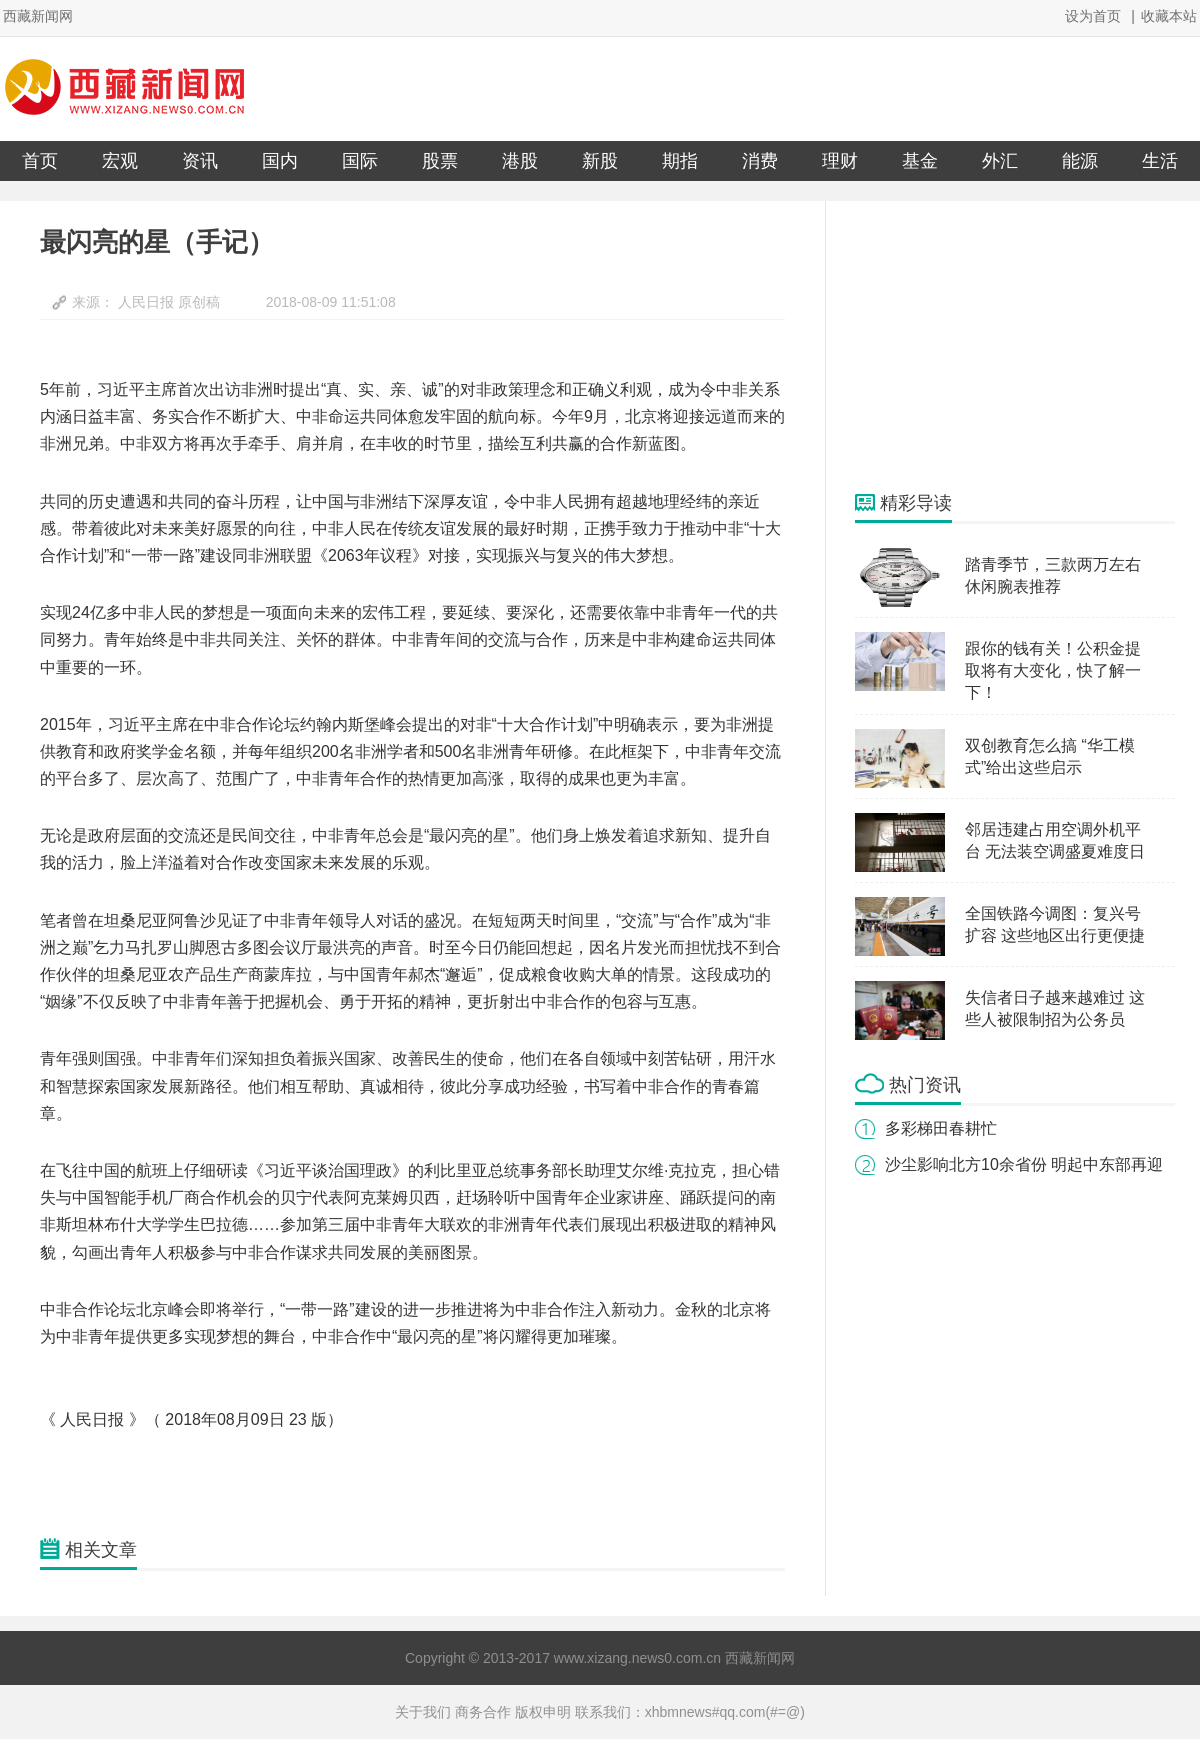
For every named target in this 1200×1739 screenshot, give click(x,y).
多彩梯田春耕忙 (941, 1128)
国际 (360, 161)
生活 (1160, 161)
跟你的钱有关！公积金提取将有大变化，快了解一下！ (1053, 670)
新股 (600, 161)
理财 (840, 161)
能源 (1080, 161)
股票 (440, 161)
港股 (520, 161)
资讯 (200, 161)
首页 (40, 161)
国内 (280, 161)
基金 (920, 161)
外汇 (1000, 161)
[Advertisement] (1005, 346)
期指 (680, 161)
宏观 (120, 161)
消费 (760, 161)
